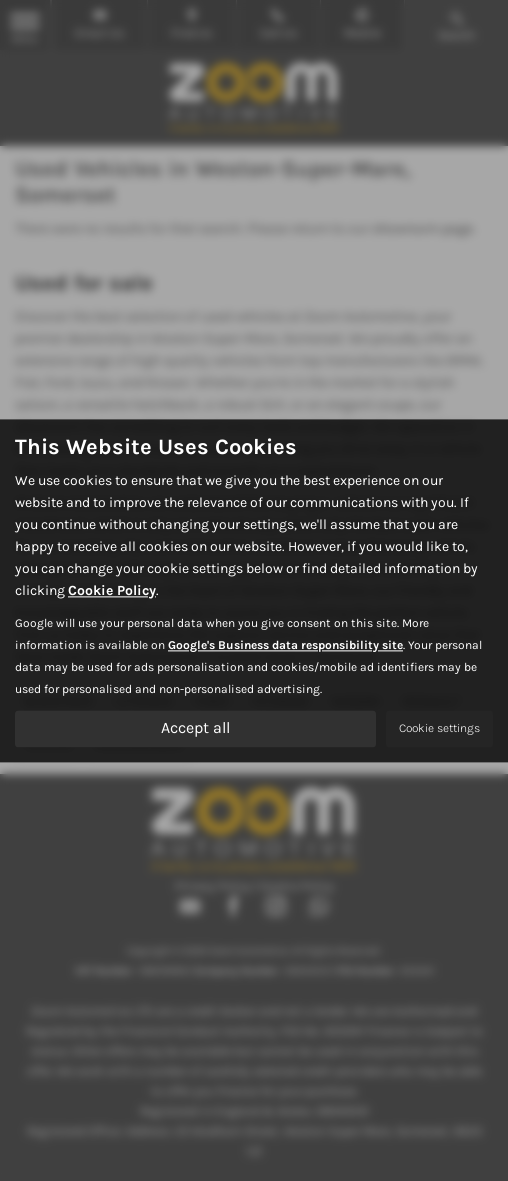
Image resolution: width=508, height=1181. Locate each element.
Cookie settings (439, 728)
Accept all (195, 727)
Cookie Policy (112, 590)
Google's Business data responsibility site (285, 645)
